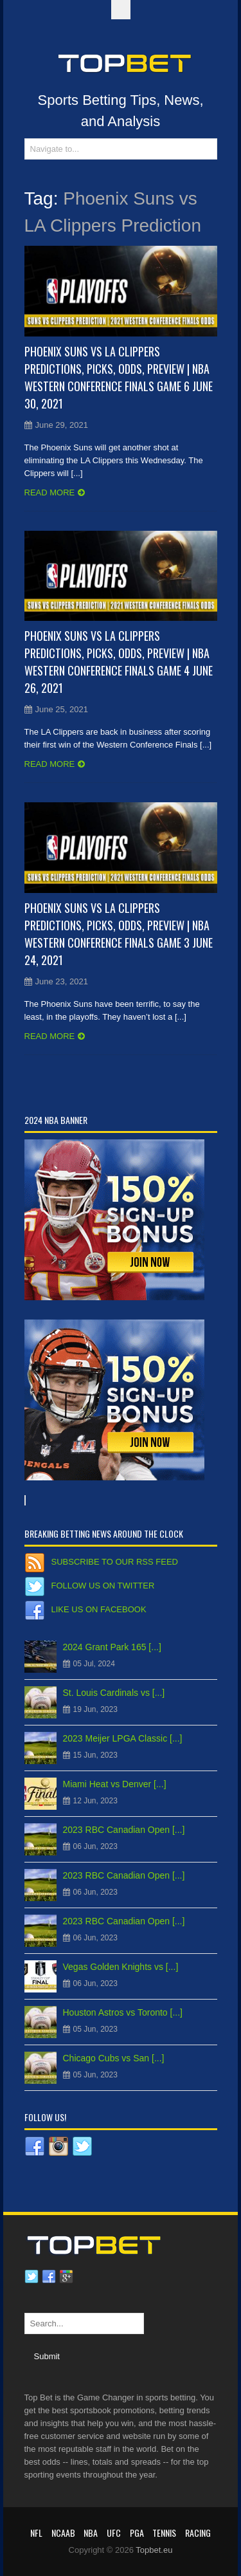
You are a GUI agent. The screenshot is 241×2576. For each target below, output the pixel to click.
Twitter (31, 2277)
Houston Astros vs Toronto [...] (123, 2012)
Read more (49, 492)
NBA (91, 2532)
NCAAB (63, 2532)
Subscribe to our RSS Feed (114, 1562)
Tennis (164, 2532)
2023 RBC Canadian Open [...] (124, 1830)
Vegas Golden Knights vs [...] (121, 1967)
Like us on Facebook (99, 1609)
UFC (114, 2532)
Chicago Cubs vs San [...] (114, 2058)
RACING (198, 2532)
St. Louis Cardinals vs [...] (114, 1693)
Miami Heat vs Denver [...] (114, 1784)
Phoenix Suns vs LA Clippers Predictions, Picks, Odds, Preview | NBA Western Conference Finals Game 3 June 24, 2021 (118, 933)
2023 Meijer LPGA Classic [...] (123, 1738)
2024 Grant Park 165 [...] (112, 1647)
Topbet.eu (154, 2550)
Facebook (49, 2277)
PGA (137, 2532)
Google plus (66, 2277)
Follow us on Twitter (103, 1585)
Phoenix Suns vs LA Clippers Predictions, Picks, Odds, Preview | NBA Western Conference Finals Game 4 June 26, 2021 (118, 661)
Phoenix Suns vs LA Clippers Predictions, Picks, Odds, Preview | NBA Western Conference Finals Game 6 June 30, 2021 (118, 377)
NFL (36, 2532)
